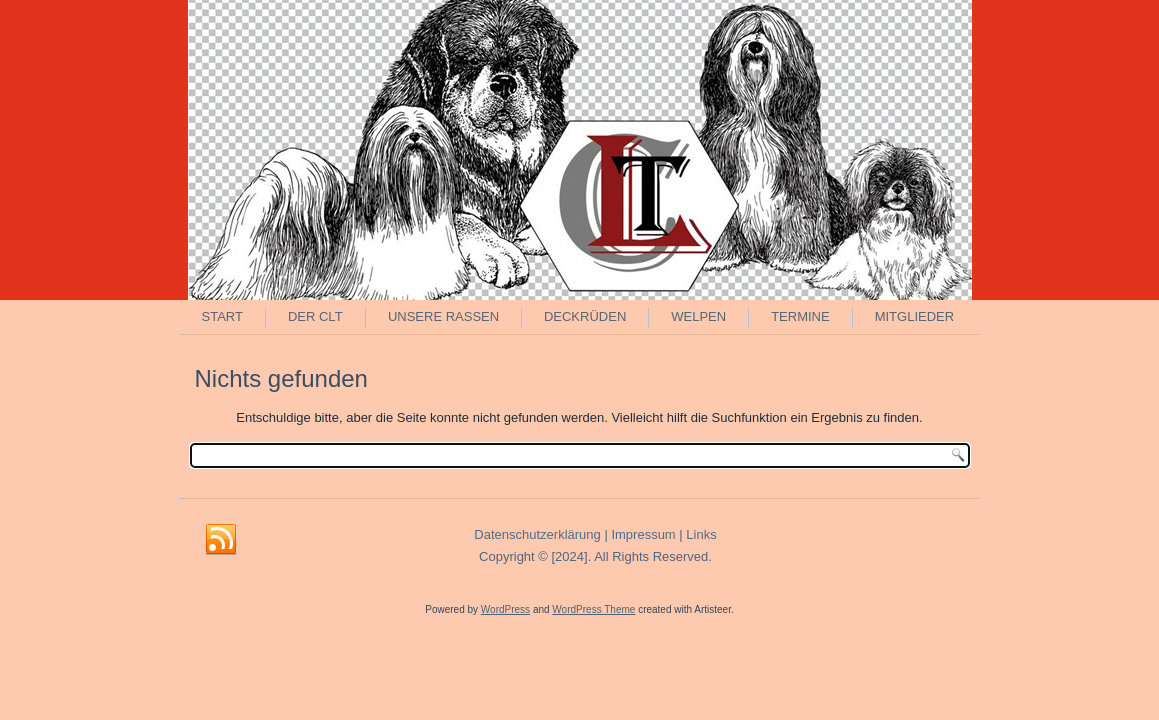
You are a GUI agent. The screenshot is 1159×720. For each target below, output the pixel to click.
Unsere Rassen (443, 316)
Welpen (698, 316)
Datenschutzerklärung (537, 534)
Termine (800, 316)
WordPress (505, 609)
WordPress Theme (593, 609)
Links (701, 534)
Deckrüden (585, 316)
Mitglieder (914, 316)
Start (222, 316)
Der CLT (315, 316)
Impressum (643, 534)
